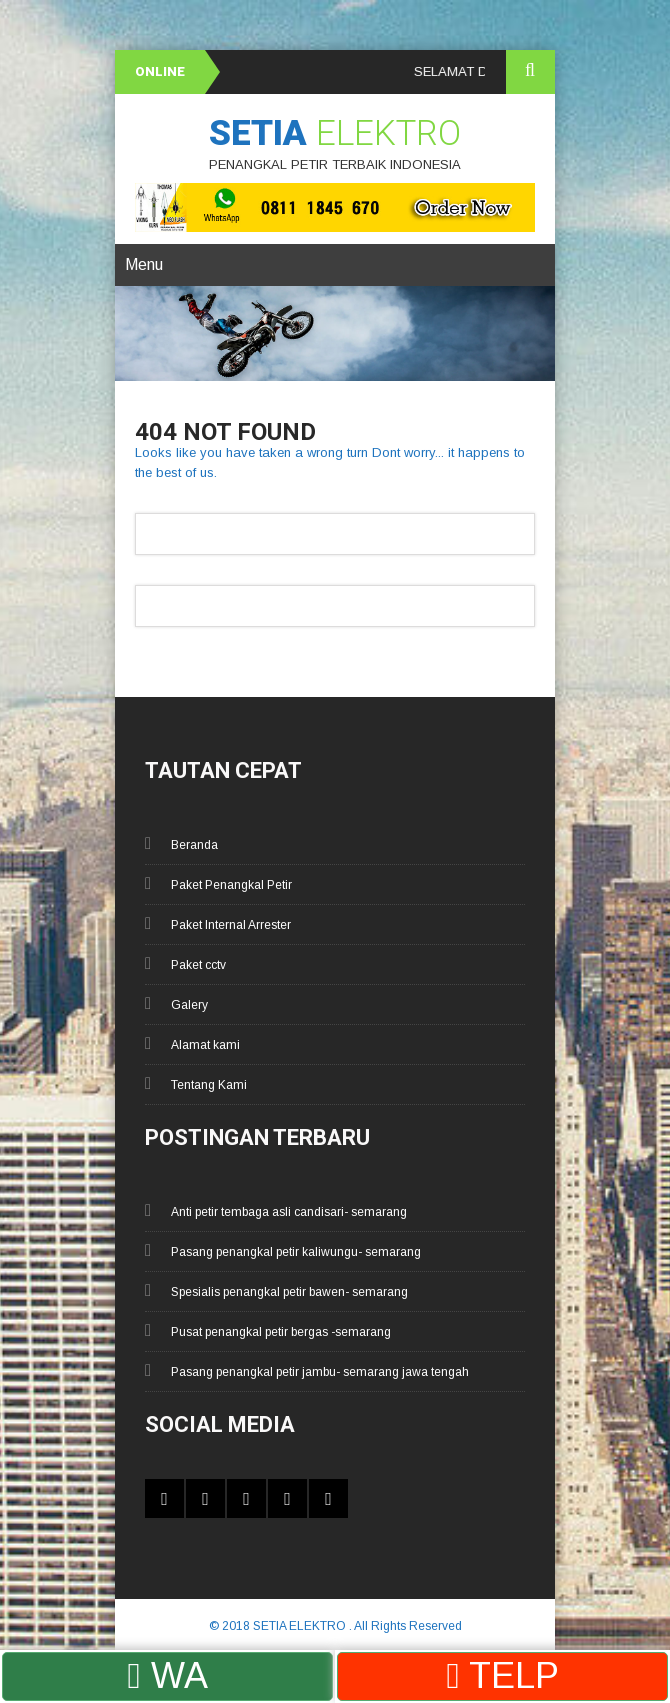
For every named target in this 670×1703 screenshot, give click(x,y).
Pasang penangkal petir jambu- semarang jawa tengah (320, 1372)
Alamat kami (205, 1045)
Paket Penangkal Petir (231, 885)
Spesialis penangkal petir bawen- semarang (289, 1292)
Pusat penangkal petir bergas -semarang (281, 1332)
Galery (189, 1005)
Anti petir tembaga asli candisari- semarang (289, 1212)
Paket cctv (198, 965)
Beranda (194, 845)
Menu (144, 264)
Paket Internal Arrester (231, 925)
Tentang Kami (209, 1085)
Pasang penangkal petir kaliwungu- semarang (296, 1252)
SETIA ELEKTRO (301, 1626)
